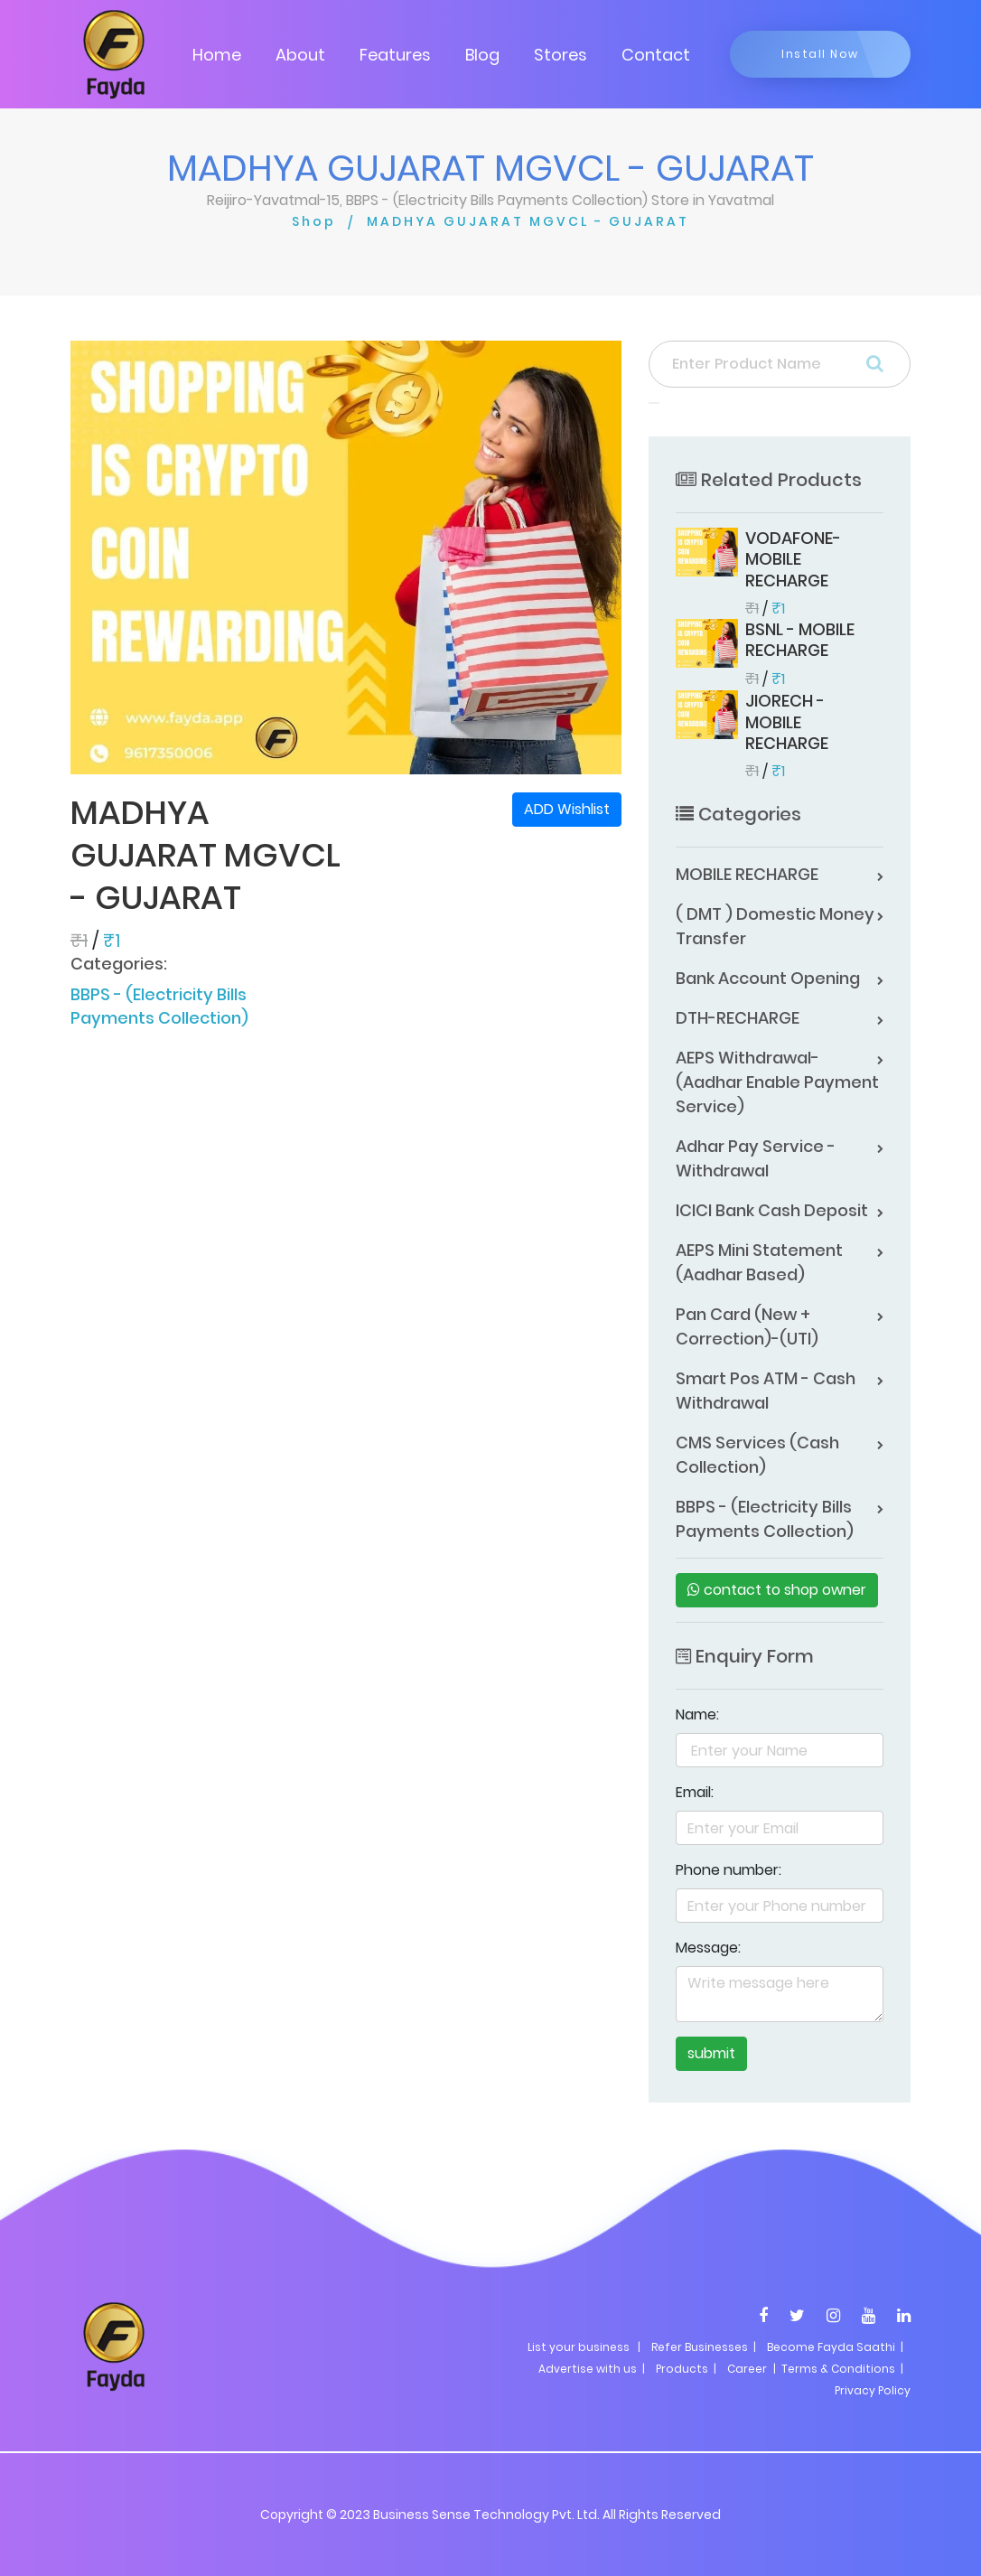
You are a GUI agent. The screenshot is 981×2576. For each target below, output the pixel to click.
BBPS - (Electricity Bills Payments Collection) (159, 1006)
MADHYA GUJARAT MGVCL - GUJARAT (528, 221)
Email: (695, 1792)
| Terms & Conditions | (837, 2368)
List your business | (584, 2347)
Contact (655, 54)
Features (395, 54)
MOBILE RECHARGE (747, 874)
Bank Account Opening (768, 978)
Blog (482, 54)
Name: (697, 1714)
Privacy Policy (873, 2390)
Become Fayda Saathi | (835, 2347)
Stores (560, 54)
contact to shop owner (776, 1589)
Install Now (820, 53)
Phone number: (728, 1869)
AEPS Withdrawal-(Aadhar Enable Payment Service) (777, 1082)
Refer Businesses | (703, 2347)
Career (747, 2368)
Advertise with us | (591, 2368)
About (300, 54)
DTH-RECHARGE (737, 1018)
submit (711, 2053)
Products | (686, 2368)
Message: (708, 1947)
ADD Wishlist (567, 809)
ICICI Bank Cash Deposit (772, 1210)
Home (216, 54)
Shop (314, 221)
